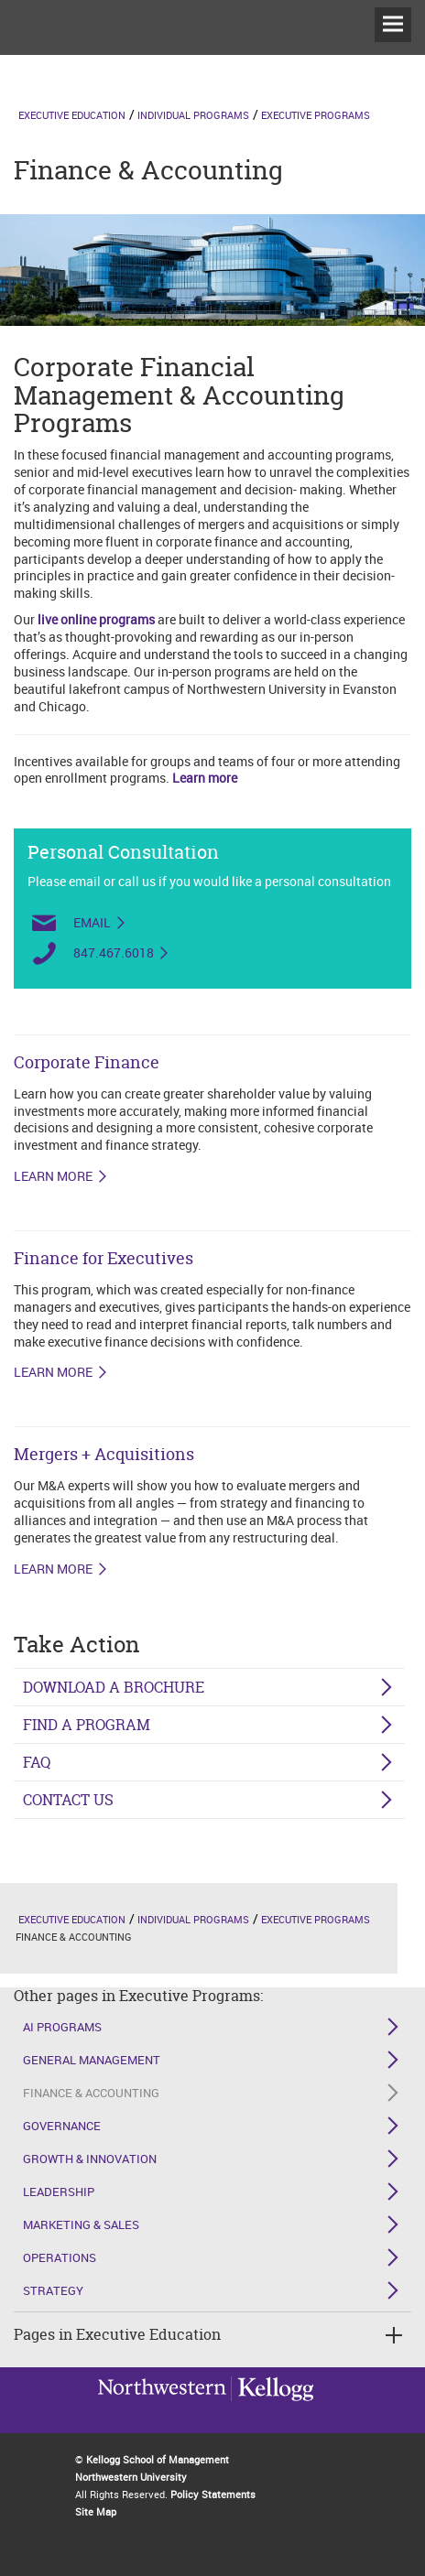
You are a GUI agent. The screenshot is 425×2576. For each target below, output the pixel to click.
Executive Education (71, 115)
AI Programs (62, 2027)
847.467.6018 (113, 953)
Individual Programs (193, 115)
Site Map (95, 2511)
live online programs (96, 619)
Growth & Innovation (90, 2158)
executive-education (50, 54)
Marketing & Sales (81, 2224)
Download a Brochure (113, 1687)
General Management (91, 2059)
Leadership (58, 2191)
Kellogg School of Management (157, 2459)
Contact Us (68, 1800)
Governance (62, 2125)
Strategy (53, 2290)
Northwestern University (272, 2410)
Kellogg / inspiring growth (162, 2412)
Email (92, 923)
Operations (59, 2257)
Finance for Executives (103, 1258)
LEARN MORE (53, 1176)
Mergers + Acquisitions (104, 1454)
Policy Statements (213, 2494)
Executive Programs (315, 115)
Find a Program (86, 1725)
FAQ (36, 1762)
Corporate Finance (86, 1062)
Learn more (204, 777)
